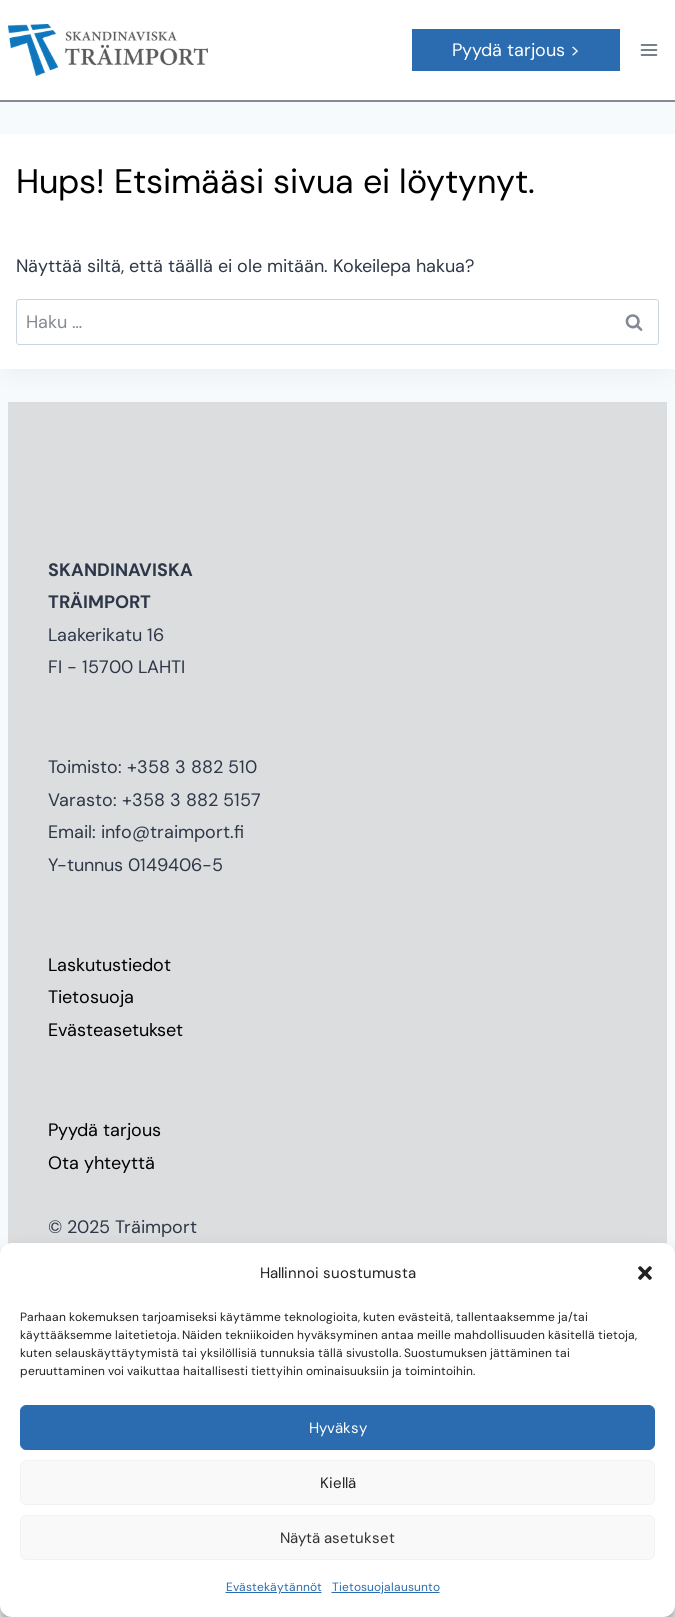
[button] (645, 1273)
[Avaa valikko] (648, 49)
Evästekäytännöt (274, 1587)
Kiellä (338, 1483)
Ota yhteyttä (101, 1163)
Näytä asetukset (337, 1538)
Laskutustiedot (109, 965)
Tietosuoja (91, 997)
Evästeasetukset (115, 1030)
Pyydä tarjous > (516, 50)
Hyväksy (338, 1428)
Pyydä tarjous (104, 1130)
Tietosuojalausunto (386, 1587)
